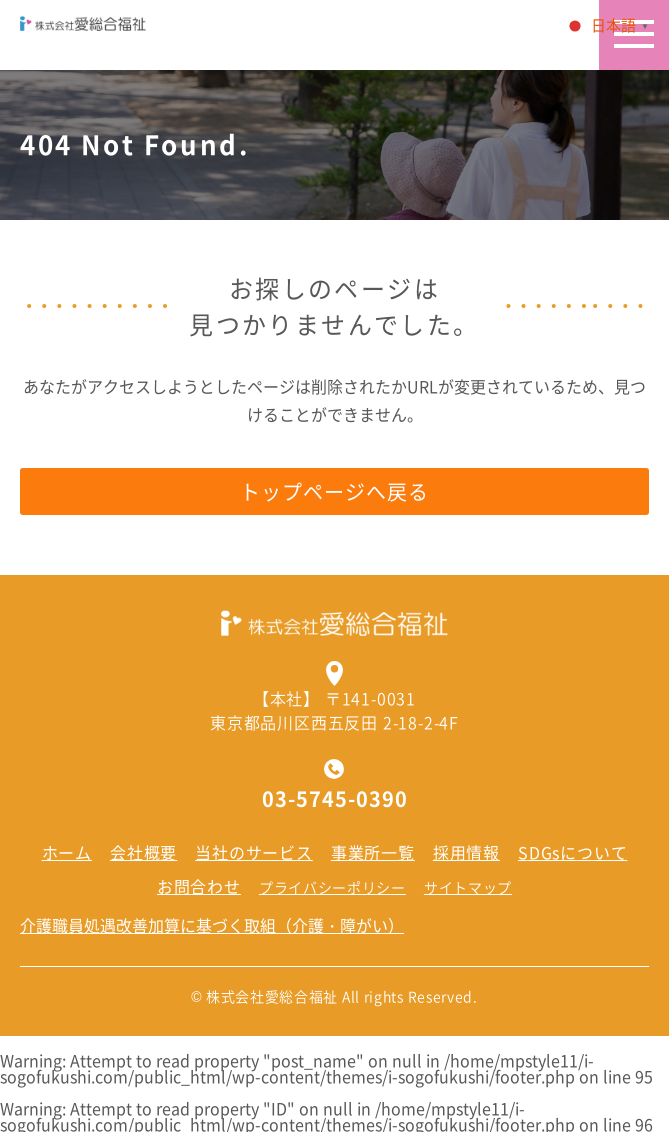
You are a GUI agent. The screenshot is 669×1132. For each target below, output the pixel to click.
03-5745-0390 (335, 799)
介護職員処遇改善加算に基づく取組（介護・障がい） (212, 925)
